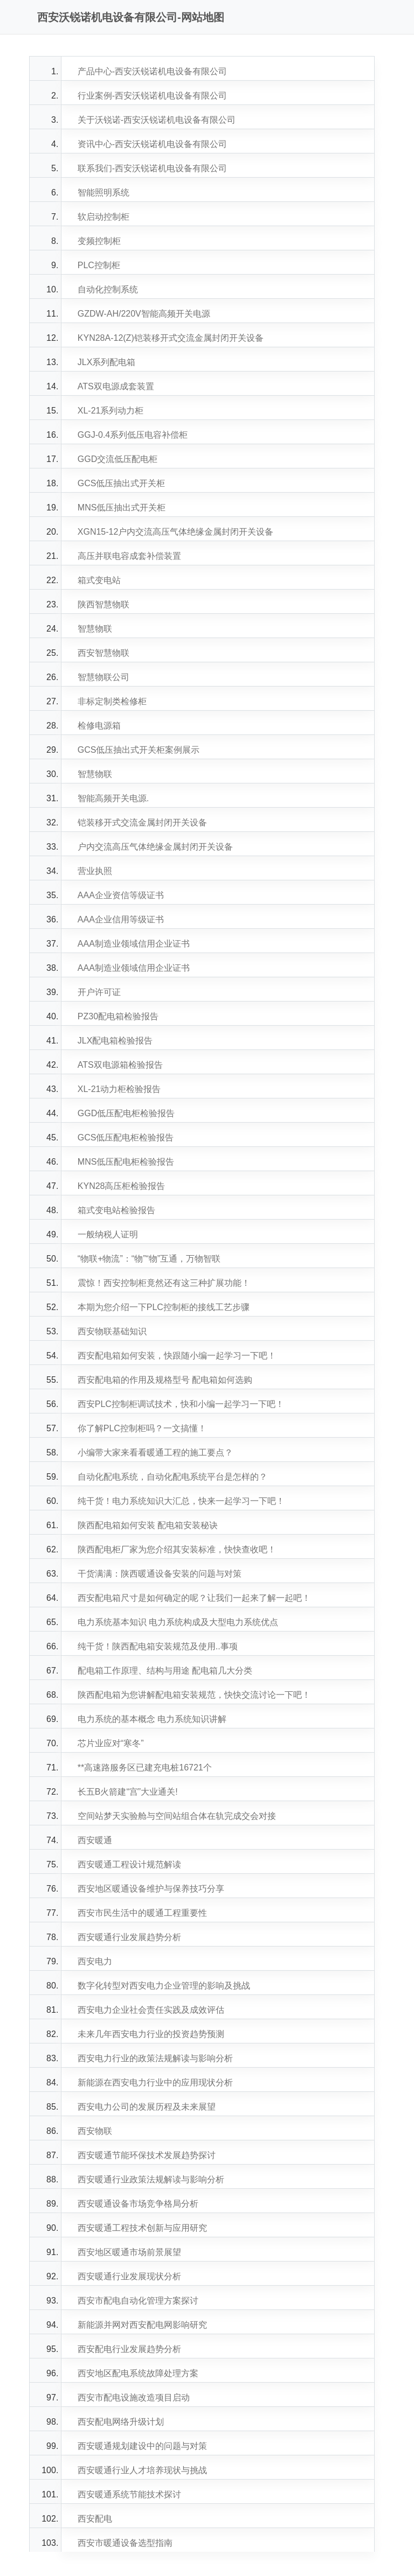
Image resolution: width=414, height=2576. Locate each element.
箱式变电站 (99, 580)
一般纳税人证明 (108, 1234)
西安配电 (95, 2518)
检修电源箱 (99, 725)
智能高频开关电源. (113, 798)
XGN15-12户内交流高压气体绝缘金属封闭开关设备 (176, 531)
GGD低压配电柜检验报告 (126, 1113)
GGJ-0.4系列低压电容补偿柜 (133, 434)
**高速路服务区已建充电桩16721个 (145, 1767)
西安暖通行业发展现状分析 (129, 2276)
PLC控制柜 (99, 265)
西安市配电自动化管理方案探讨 (138, 2300)
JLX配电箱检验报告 (115, 1040)
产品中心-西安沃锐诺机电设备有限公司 (152, 71)
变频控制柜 (99, 241)
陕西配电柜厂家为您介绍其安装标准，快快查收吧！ (177, 1549)
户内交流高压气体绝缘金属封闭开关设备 (155, 846)
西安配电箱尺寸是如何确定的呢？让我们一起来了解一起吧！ (194, 1597)
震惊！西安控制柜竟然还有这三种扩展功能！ (164, 1282)
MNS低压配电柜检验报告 (126, 1161)
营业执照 (95, 871)
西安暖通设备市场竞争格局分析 (138, 2203)
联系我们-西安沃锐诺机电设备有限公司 (152, 168)
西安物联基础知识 (112, 1331)
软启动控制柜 (103, 216)
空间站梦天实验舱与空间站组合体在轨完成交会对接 (177, 1816)
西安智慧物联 (103, 652)
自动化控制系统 (108, 289)
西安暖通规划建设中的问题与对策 (142, 2446)
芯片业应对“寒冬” (111, 1743)
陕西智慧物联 (103, 604)
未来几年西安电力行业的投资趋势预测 (151, 2034)
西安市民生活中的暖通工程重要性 (142, 1912)
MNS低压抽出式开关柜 (122, 507)
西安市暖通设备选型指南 (125, 2542)
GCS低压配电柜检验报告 (126, 1137)
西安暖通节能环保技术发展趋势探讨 (147, 2155)
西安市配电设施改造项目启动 (134, 2397)
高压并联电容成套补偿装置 (129, 556)
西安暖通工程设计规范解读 (129, 1864)
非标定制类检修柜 (112, 701)
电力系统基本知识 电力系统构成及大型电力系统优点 (178, 1622)
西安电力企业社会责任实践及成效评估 (151, 2009)
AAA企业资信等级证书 (121, 895)
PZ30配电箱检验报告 (118, 1016)
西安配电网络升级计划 (121, 2421)
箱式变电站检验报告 (116, 1210)
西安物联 (95, 2131)
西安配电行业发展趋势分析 (129, 2349)
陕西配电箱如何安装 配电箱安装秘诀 (148, 1525)
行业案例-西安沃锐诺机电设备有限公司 (152, 95)
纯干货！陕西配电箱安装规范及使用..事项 (158, 1646)
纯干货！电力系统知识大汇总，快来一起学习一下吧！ (181, 1501)
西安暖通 (95, 1840)
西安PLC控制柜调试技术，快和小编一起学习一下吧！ (181, 1404)
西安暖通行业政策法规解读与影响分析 (151, 2179)
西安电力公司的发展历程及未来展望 (147, 2106)
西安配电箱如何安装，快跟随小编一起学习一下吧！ (177, 1355)
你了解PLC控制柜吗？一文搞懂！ (142, 1428)
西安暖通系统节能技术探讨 (129, 2494)
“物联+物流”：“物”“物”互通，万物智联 (149, 1258)
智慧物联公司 (103, 677)
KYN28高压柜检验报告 (121, 1186)
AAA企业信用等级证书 (121, 919)
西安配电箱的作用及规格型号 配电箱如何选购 (165, 1379)
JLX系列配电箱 (107, 362)
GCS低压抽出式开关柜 (121, 483)
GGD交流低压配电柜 (117, 459)
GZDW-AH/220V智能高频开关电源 (144, 313)
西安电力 (95, 1961)
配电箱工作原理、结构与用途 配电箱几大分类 (165, 1670)
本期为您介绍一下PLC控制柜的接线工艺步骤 (164, 1307)
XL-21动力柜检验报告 (119, 1089)
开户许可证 (99, 992)
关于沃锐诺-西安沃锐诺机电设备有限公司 (157, 119)
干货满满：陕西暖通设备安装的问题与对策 (160, 1573)
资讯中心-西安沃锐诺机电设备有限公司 (152, 144)
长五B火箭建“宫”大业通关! (128, 1791)
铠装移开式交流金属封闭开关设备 (142, 822)
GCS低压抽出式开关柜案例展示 (139, 749)
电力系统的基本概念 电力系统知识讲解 (152, 1719)
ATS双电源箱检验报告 (120, 1064)
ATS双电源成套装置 (116, 386)
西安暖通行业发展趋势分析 (129, 1937)
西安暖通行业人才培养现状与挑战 (142, 2470)
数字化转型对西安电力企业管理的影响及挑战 (164, 1985)
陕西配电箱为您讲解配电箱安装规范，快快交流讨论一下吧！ (194, 1694)
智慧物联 (95, 628)
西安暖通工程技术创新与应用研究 (142, 2227)
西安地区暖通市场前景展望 (129, 2252)
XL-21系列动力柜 (111, 410)
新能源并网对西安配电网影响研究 (142, 2324)
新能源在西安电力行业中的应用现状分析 (155, 2082)
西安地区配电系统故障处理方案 (138, 2373)
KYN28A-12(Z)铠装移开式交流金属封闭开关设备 (171, 337)
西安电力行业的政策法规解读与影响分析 (155, 2058)
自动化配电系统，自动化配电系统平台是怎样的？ (172, 1476)
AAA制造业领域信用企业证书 (134, 943)
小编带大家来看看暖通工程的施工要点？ (155, 1452)
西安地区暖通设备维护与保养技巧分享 (151, 1888)
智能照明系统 (103, 192)
